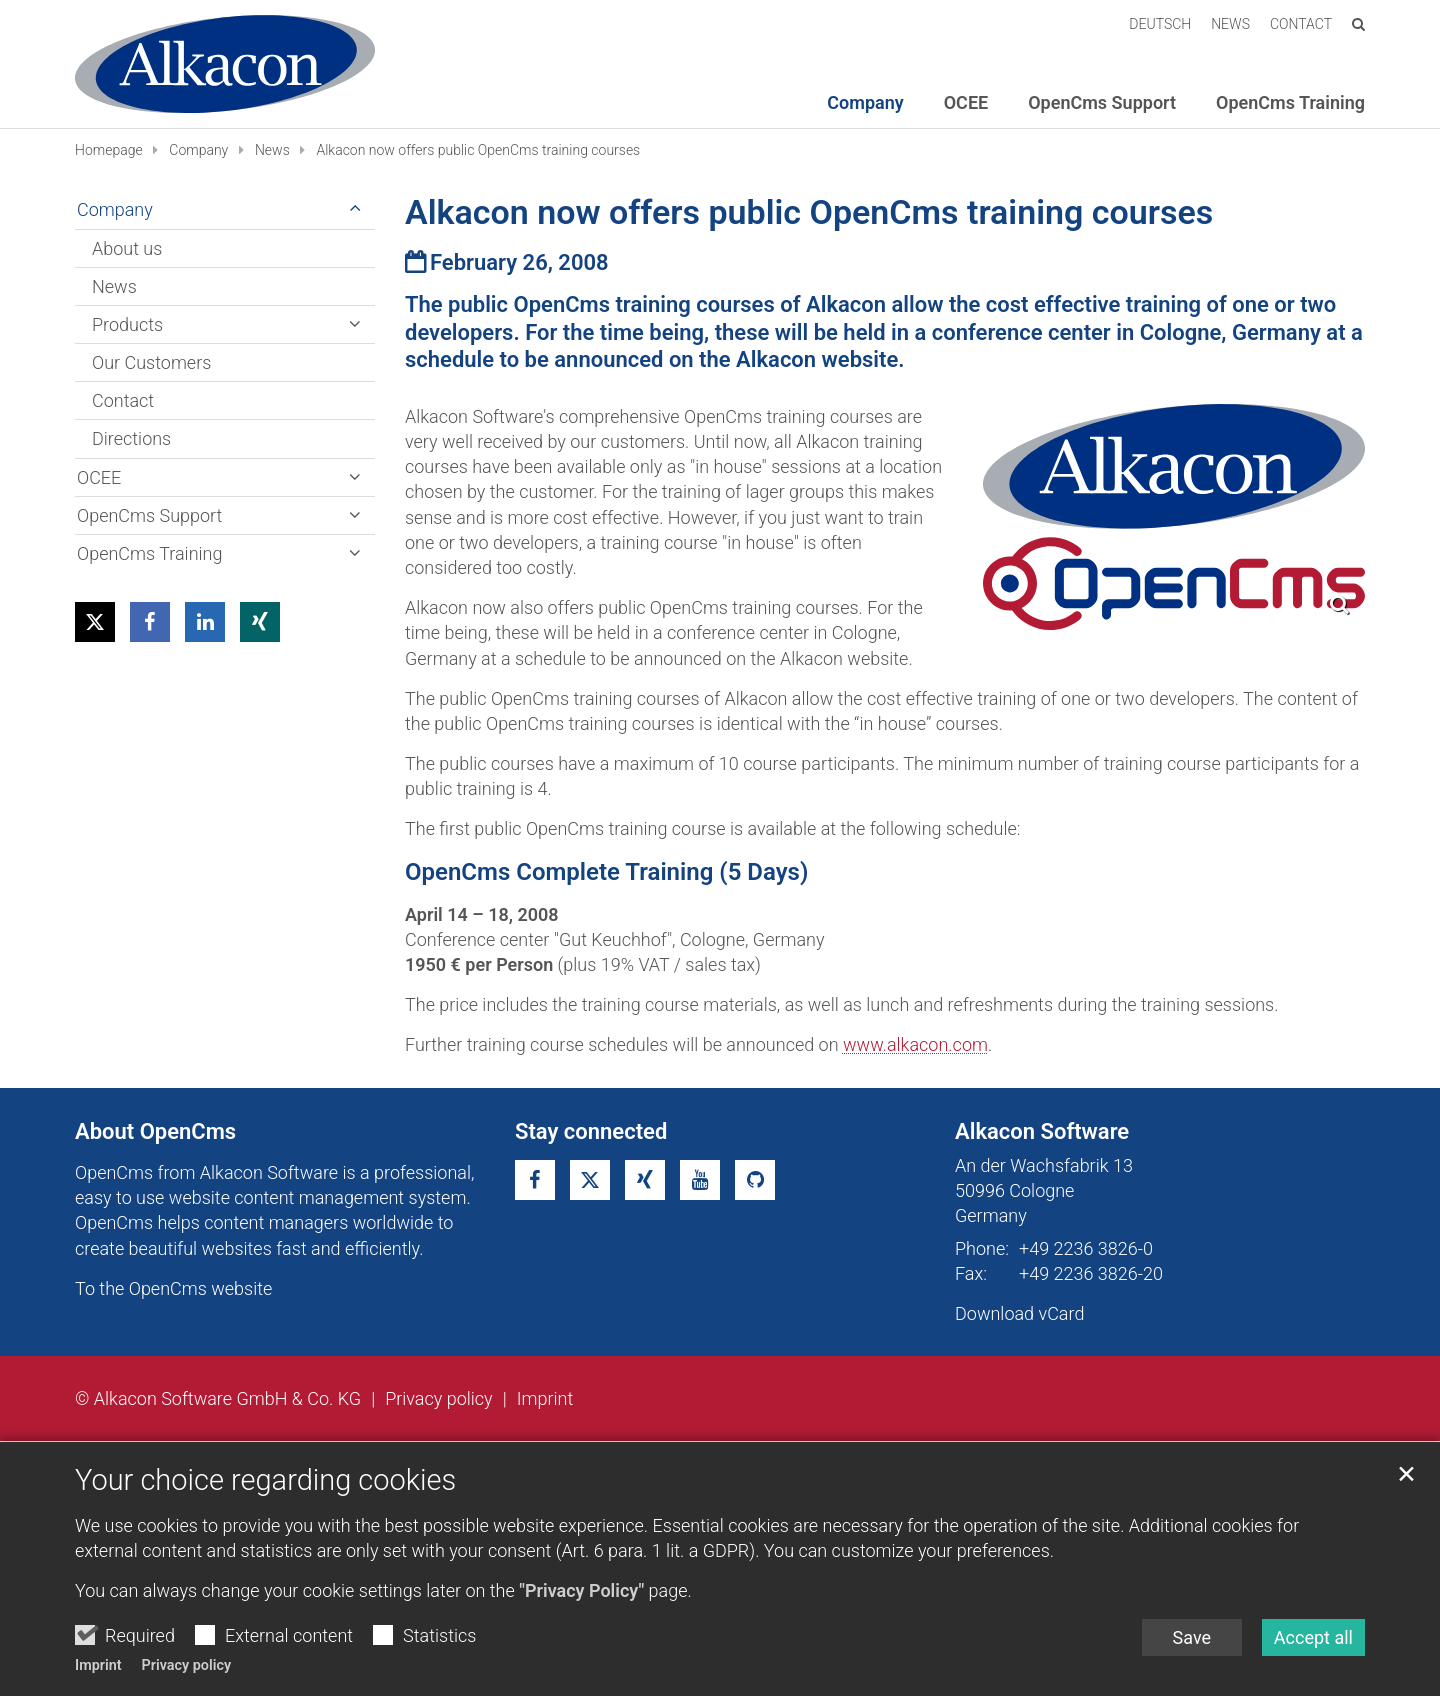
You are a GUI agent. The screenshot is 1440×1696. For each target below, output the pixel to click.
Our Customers (151, 362)
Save (1192, 1637)
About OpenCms (155, 1131)
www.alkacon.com (915, 1044)
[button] (95, 622)
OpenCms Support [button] (1102, 103)
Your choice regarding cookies (265, 1480)
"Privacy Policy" (581, 1590)
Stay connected (591, 1131)
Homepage (109, 150)
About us (127, 248)
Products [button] (127, 324)
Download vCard (1019, 1313)
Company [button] (865, 103)
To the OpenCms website (173, 1288)
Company (198, 150)
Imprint (98, 1665)
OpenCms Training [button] (1290, 103)
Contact (123, 400)
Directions (131, 438)
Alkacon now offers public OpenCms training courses (478, 150)
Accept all (1313, 1637)
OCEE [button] (966, 103)
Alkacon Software (1042, 1131)
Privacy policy (187, 1665)
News (272, 150)
